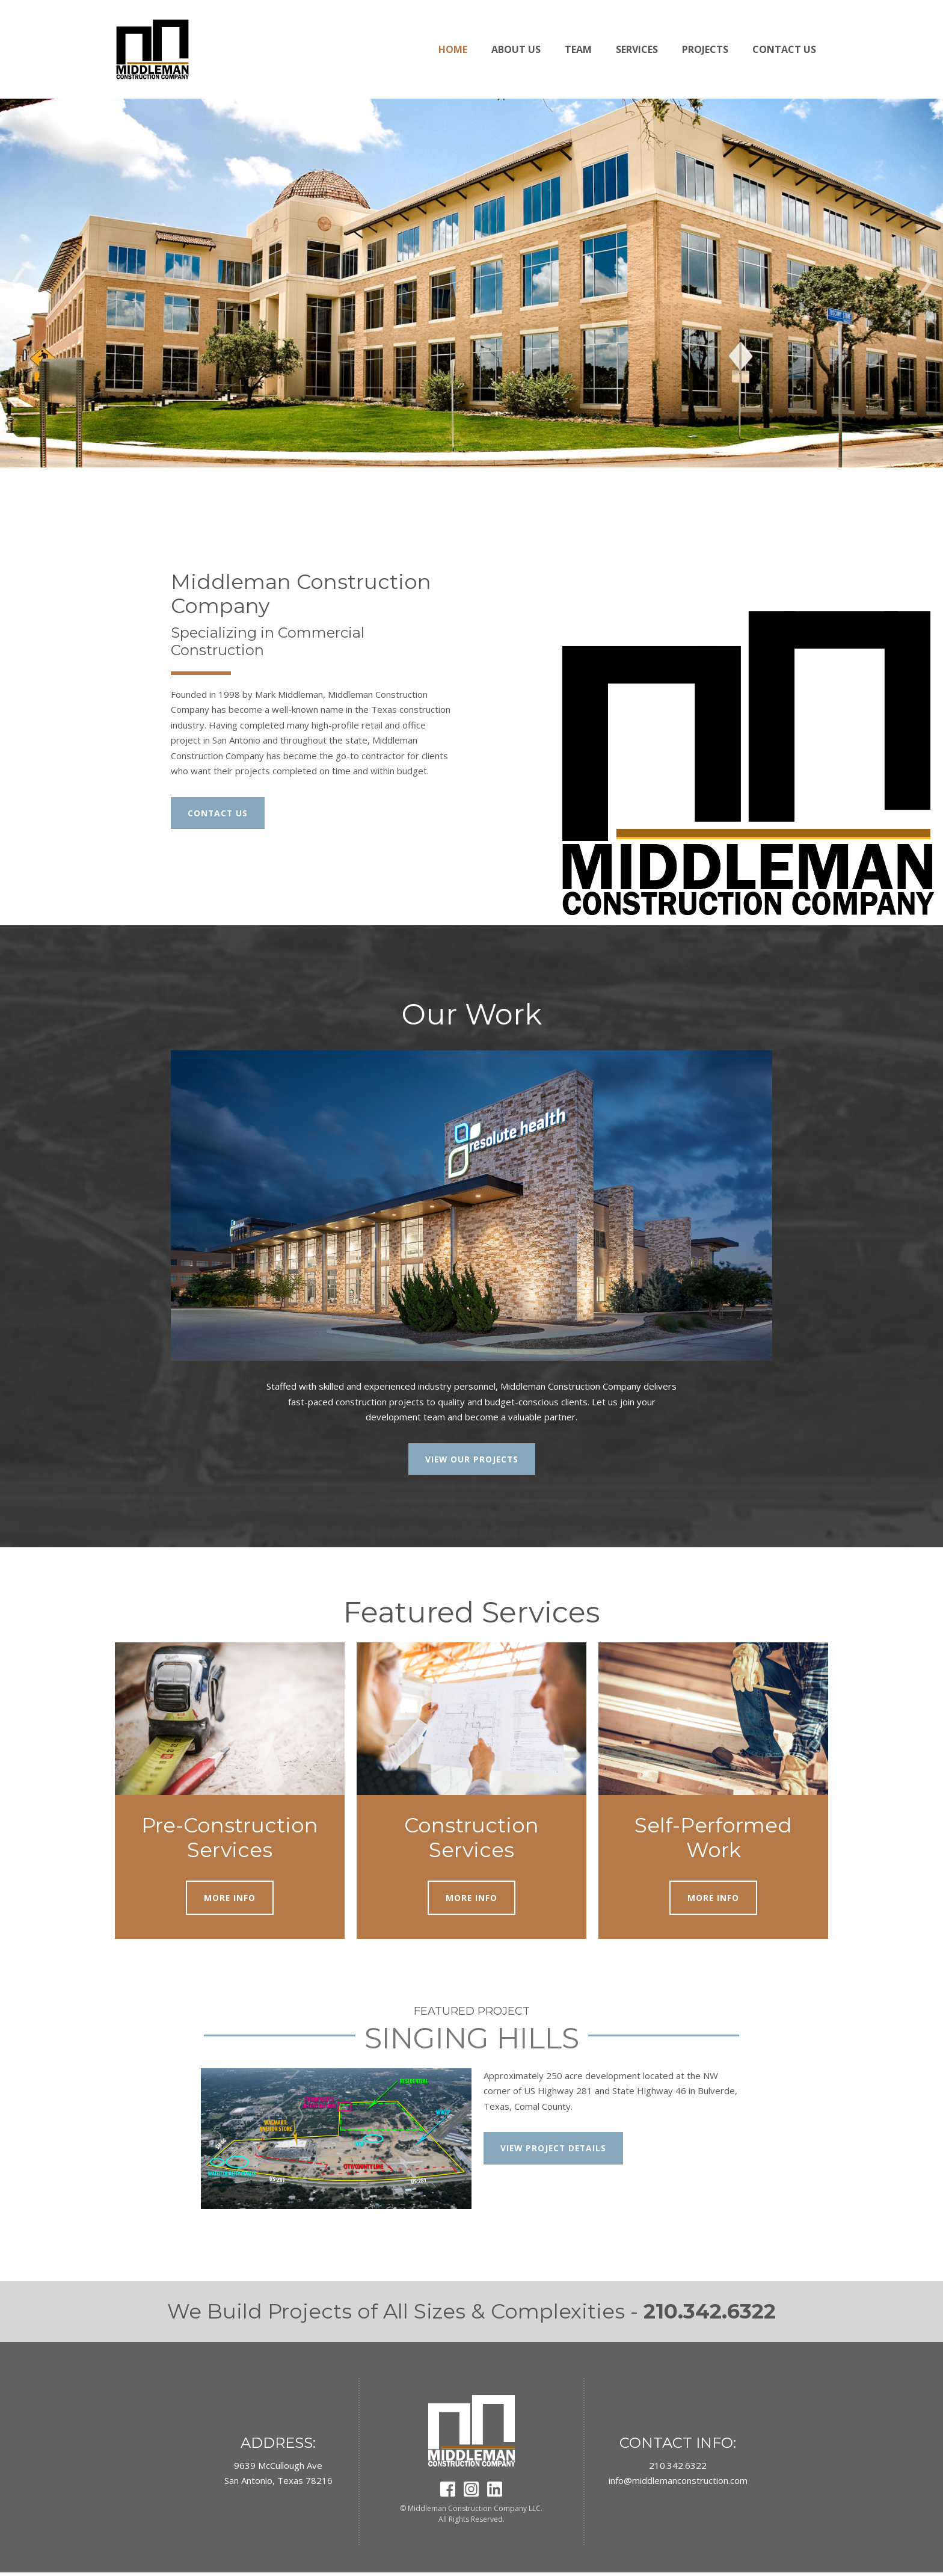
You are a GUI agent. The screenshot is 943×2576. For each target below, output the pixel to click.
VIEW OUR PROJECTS (471, 1460)
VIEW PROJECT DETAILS (557, 2152)
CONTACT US (220, 813)
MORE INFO (230, 1900)
